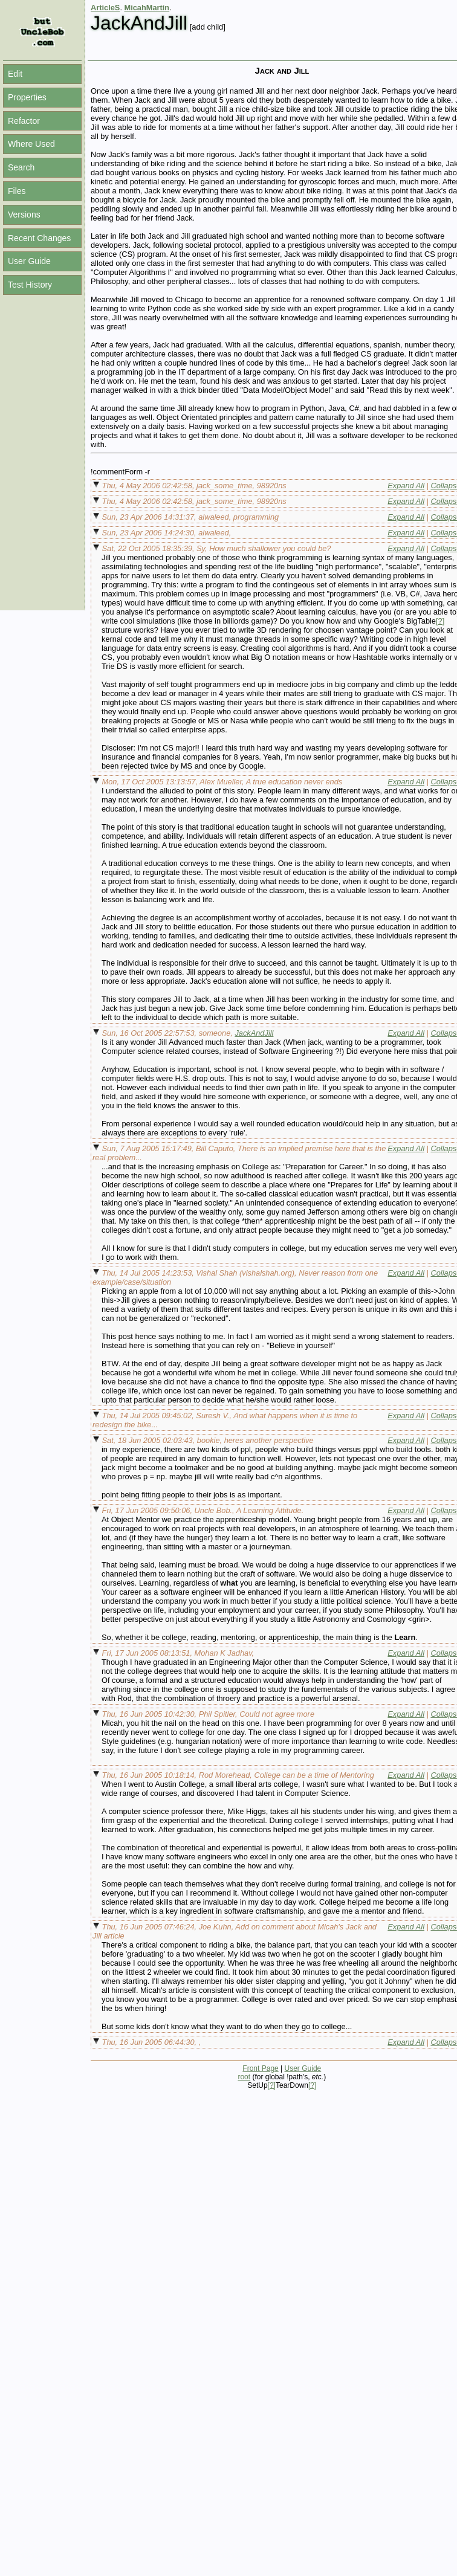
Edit (15, 74)
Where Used (31, 144)
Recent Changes (39, 238)
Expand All (405, 485)
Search (21, 167)
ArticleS (105, 7)
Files (17, 191)
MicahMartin (147, 7)
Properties (27, 97)
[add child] (207, 26)
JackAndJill (254, 1033)
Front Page (260, 2068)
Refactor (24, 121)
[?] (440, 620)
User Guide (29, 261)
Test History (30, 284)
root (244, 2077)
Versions (24, 214)
